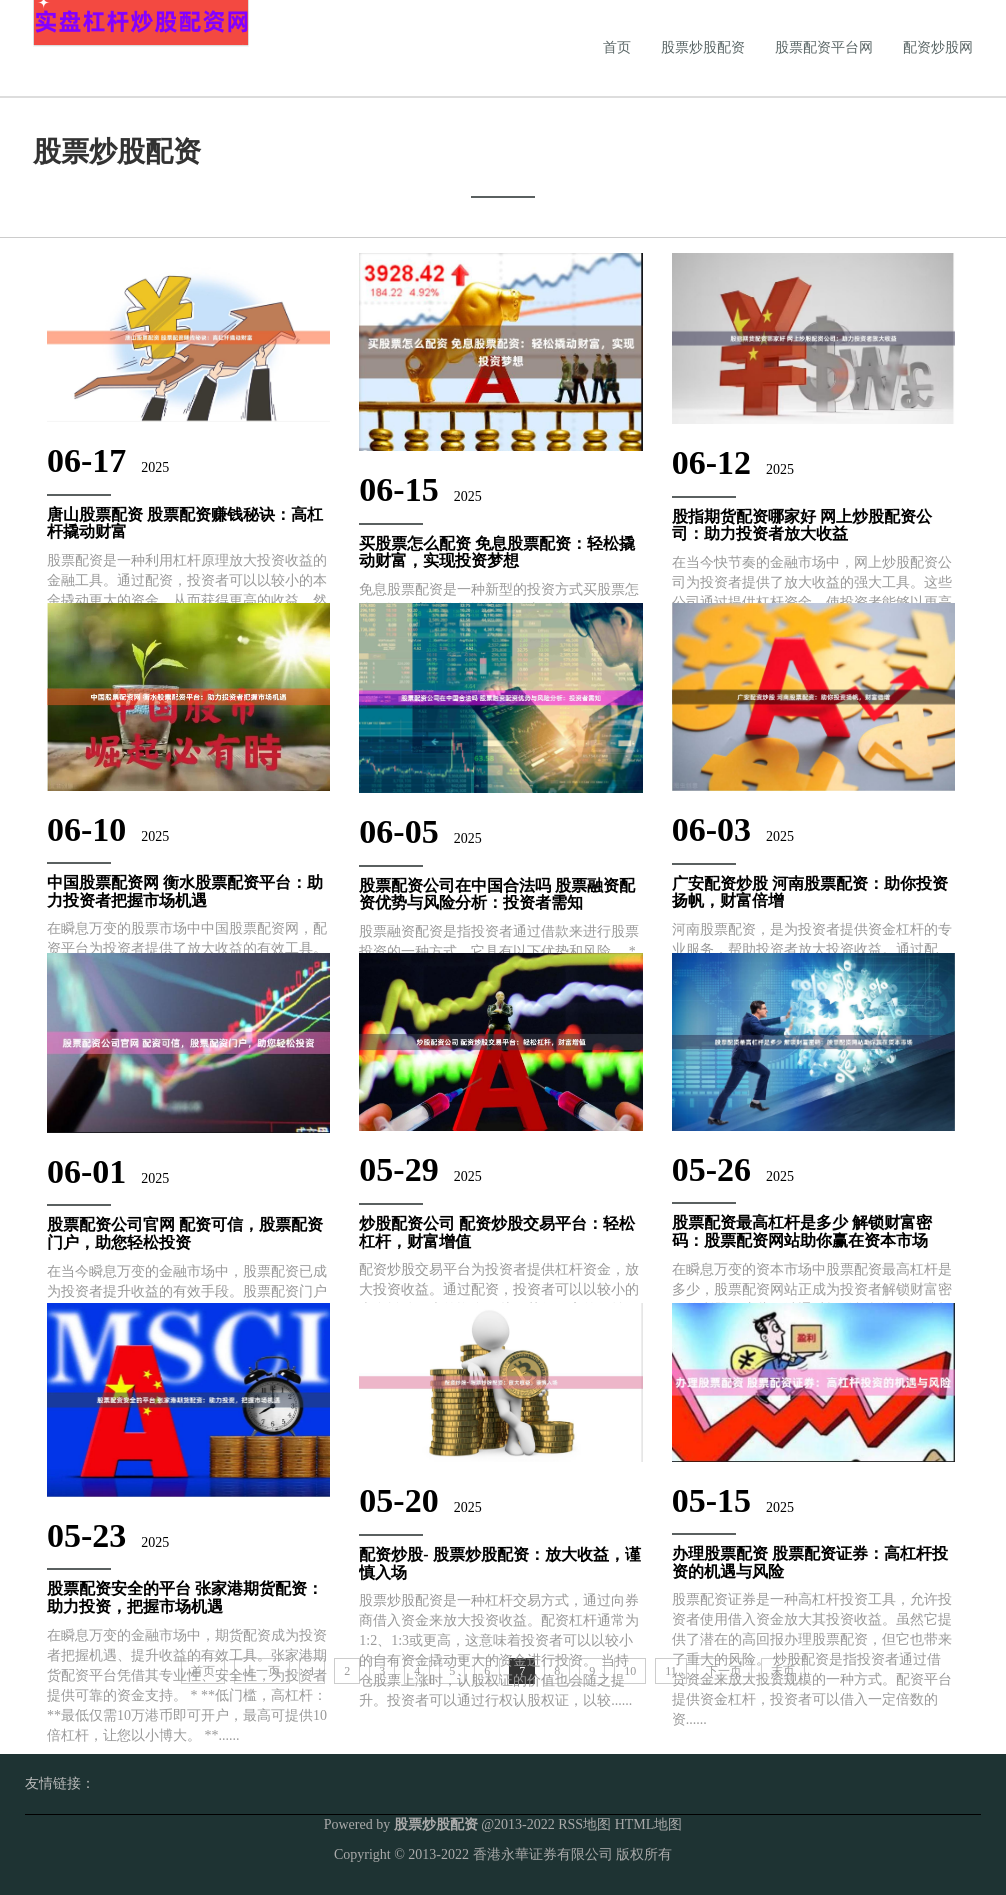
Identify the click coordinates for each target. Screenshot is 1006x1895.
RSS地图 (584, 1824)
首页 (617, 47)
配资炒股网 (938, 47)
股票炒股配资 (703, 47)
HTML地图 (649, 1824)
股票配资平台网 (824, 47)
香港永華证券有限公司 (543, 1854)
